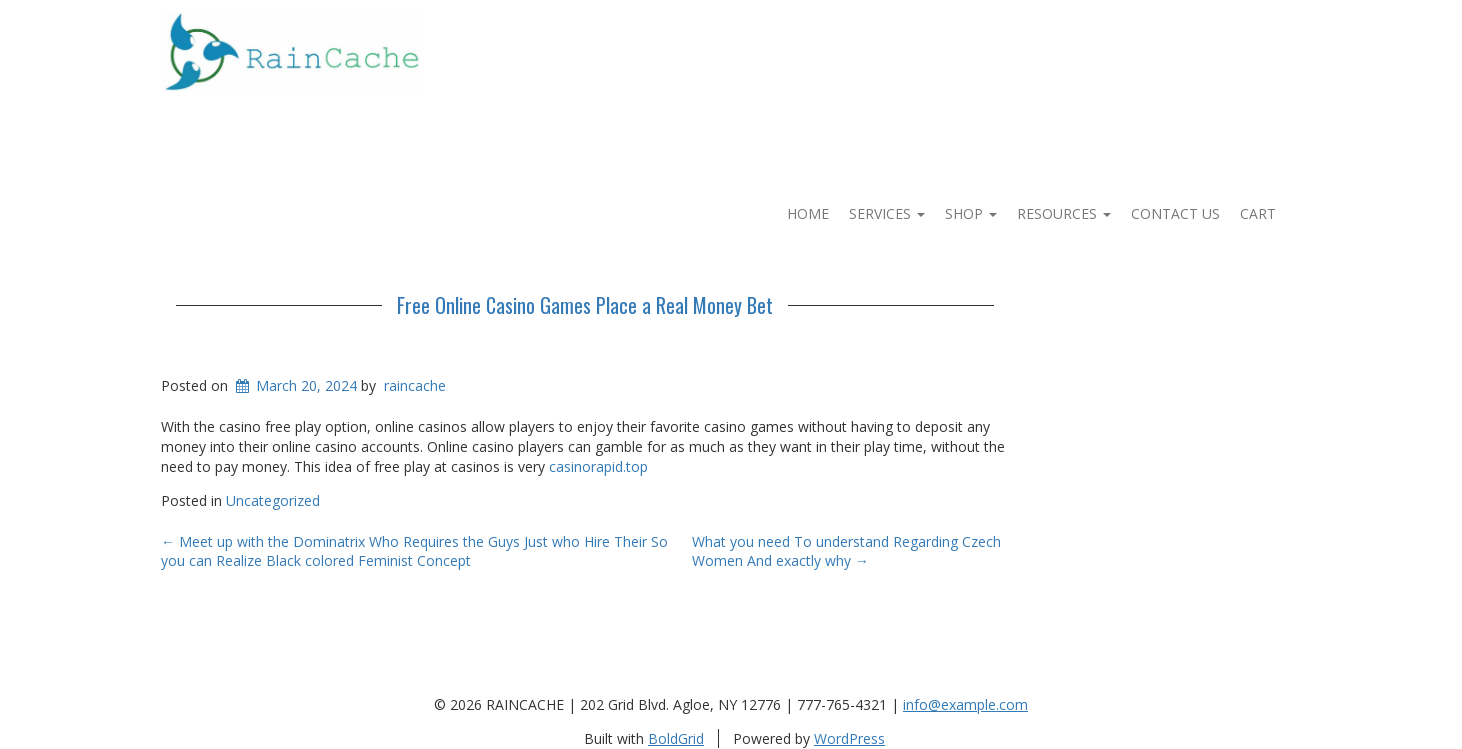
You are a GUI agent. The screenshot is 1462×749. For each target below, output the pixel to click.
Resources (1064, 213)
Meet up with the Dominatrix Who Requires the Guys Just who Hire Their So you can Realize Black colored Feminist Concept (414, 551)
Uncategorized (273, 500)
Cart (1258, 213)
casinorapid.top (598, 466)
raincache (415, 385)
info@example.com (965, 704)
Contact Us (1175, 213)
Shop (971, 213)
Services (887, 213)
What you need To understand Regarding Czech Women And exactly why (846, 551)
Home (808, 213)
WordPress (849, 738)
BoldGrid (676, 738)
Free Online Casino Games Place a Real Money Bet (585, 305)
